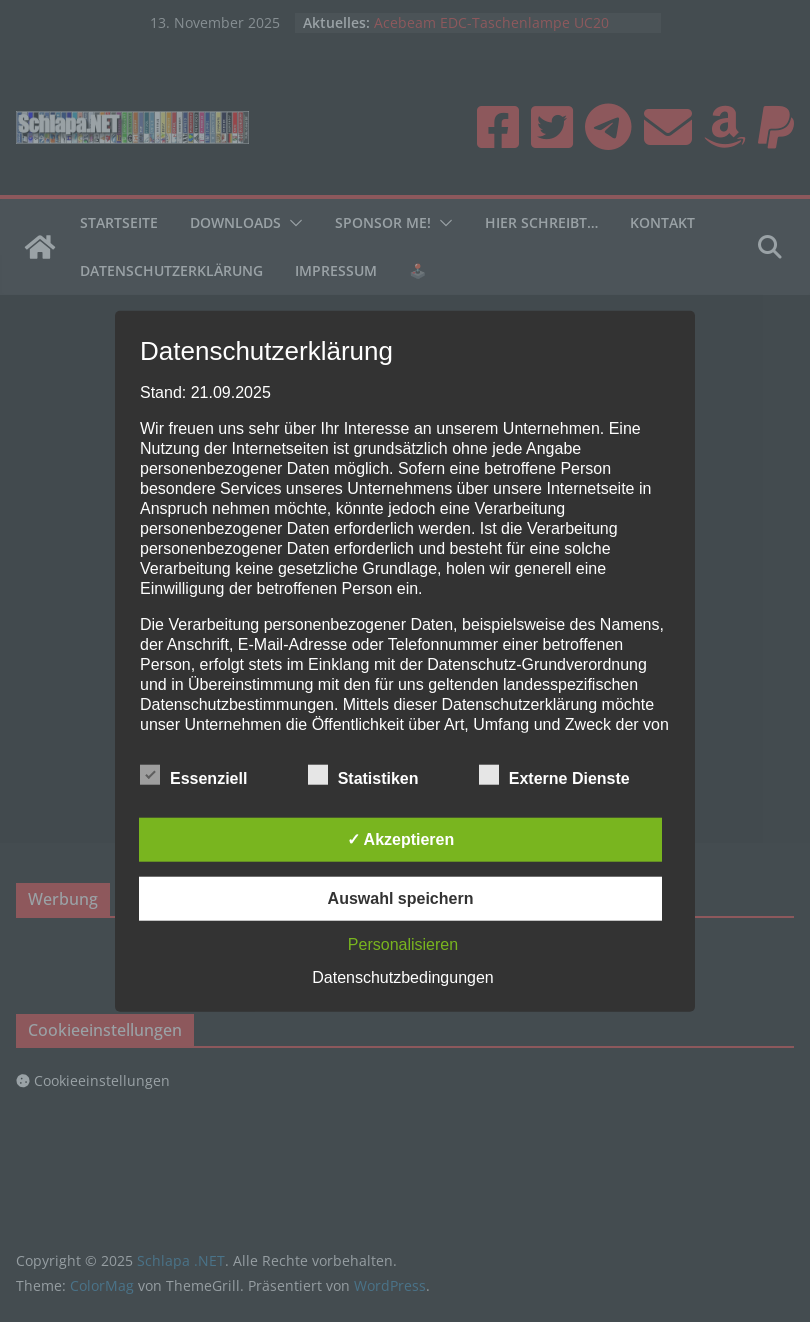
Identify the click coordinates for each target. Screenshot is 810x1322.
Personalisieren (403, 943)
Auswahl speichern (401, 897)
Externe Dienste (554, 775)
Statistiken (363, 775)
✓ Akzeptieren (401, 838)
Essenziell (193, 775)
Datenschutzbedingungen (402, 976)
